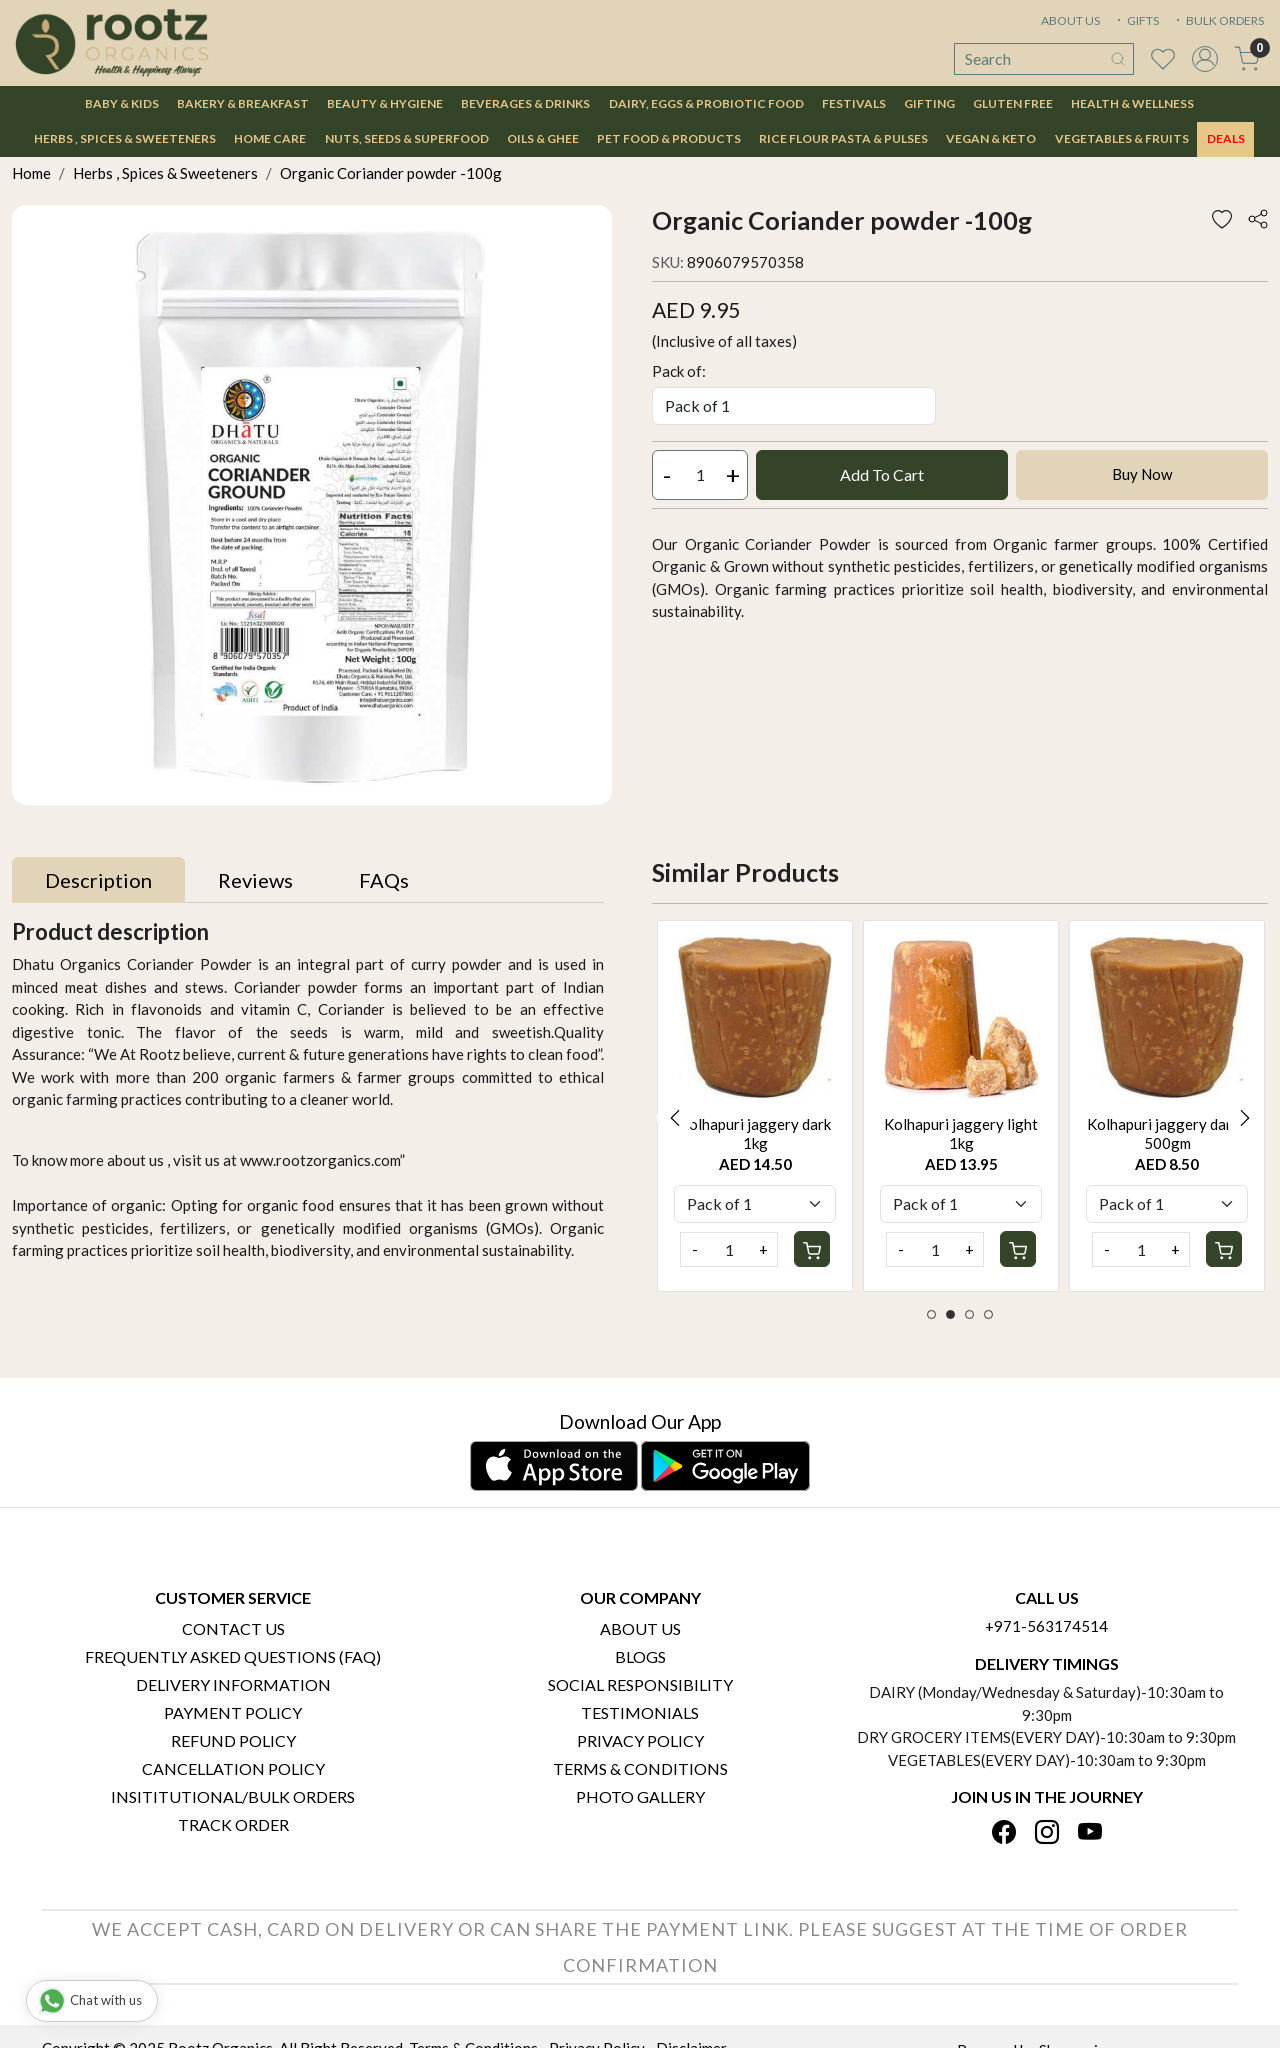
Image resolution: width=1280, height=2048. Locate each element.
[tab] (98, 880)
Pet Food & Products (669, 138)
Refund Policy (233, 1740)
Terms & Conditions (640, 1768)
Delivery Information (233, 1684)
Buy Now (1142, 474)
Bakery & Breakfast (243, 103)
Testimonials (640, 1712)
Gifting (929, 103)
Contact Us (233, 1628)
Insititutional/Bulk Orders (233, 1796)
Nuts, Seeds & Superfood (407, 138)
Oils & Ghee (543, 138)
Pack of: (679, 371)
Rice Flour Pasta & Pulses (843, 138)
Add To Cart (882, 474)
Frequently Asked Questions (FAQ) (233, 1656)
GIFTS (1136, 20)
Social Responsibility (640, 1684)
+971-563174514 (1046, 1626)
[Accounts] (1205, 59)
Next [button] (1245, 1118)
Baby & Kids (122, 103)
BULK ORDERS (1218, 20)
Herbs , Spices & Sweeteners (125, 138)
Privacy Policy (640, 1740)
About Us (640, 1628)
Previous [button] (675, 1118)
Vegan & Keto (991, 138)
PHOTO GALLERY (640, 1796)
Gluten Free (1013, 103)
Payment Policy (233, 1712)
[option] (755, 1106)
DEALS (1226, 138)
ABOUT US (1070, 20)
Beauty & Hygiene (385, 103)
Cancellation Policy (233, 1768)
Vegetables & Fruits (1122, 138)
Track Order (233, 1824)
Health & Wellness (1132, 103)
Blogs (640, 1656)
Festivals (854, 103)
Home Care (270, 138)
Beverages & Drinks (525, 103)
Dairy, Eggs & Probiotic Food (706, 103)
